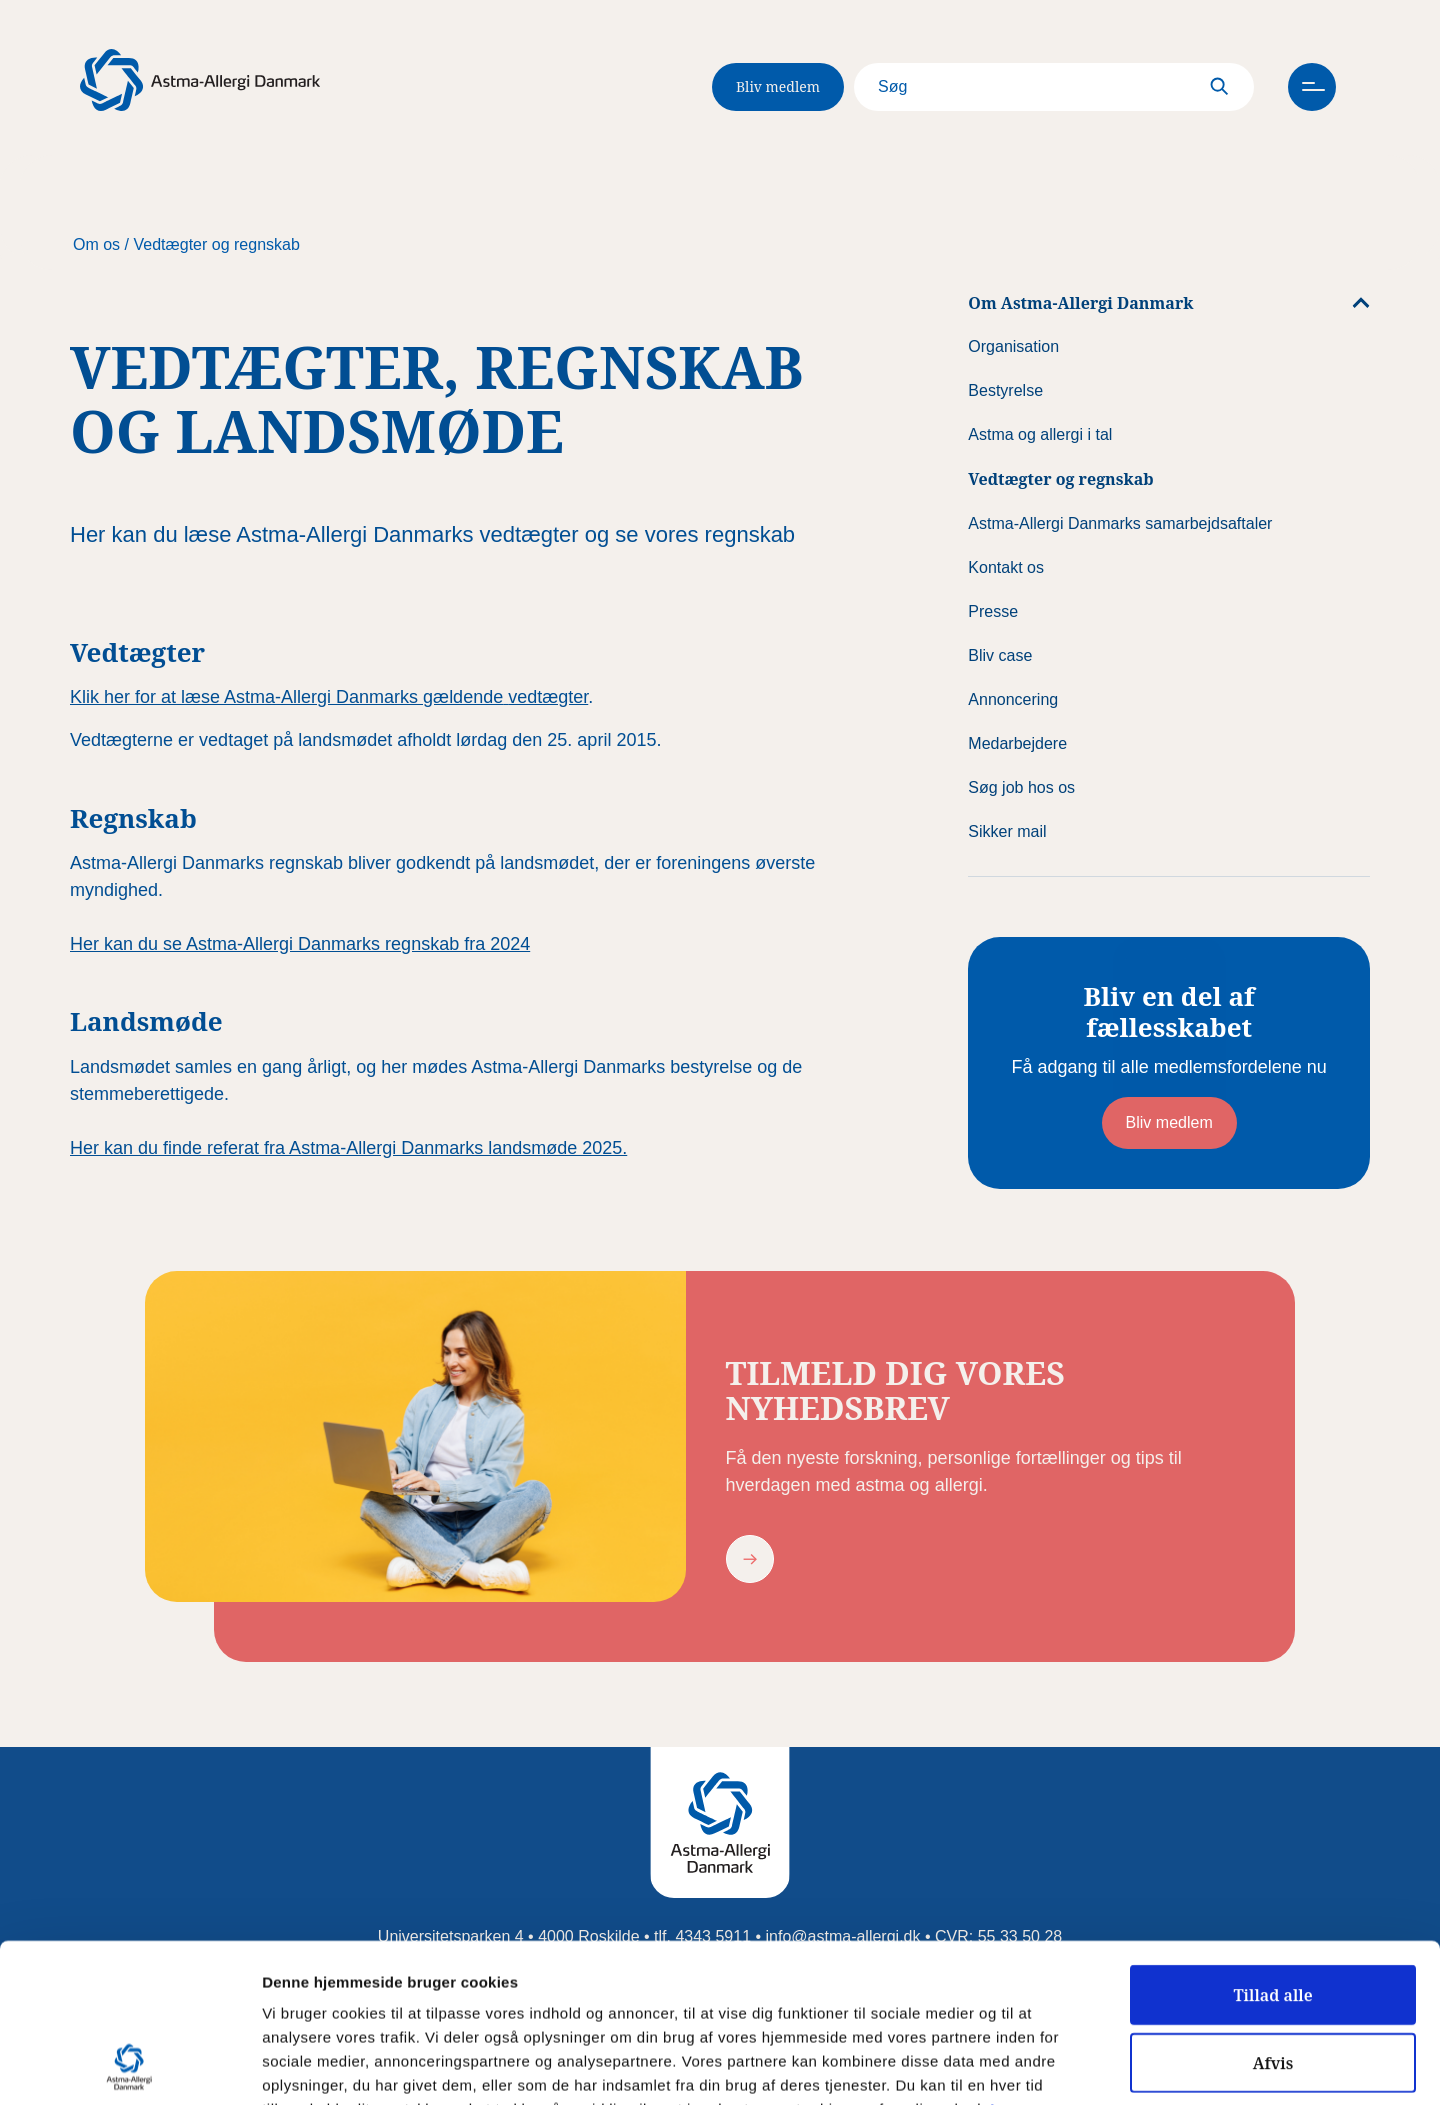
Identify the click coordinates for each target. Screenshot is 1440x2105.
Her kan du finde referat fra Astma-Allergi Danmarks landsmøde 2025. (348, 1148)
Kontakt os (1006, 567)
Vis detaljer (1039, 2066)
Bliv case (1000, 655)
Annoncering (1013, 699)
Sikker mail (1007, 831)
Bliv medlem (778, 86)
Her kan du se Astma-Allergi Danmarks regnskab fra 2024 (300, 944)
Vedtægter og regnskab (216, 244)
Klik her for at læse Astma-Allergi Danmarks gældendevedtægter (329, 697)
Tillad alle (1272, 1846)
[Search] (1054, 87)
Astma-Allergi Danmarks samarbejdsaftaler (1120, 523)
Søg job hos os (1021, 787)
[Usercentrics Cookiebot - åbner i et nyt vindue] (129, 2066)
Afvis (1273, 1914)
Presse (993, 611)
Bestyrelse (1005, 390)
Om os (96, 244)
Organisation (1013, 346)
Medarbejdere (1017, 743)
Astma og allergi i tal (1040, 434)
